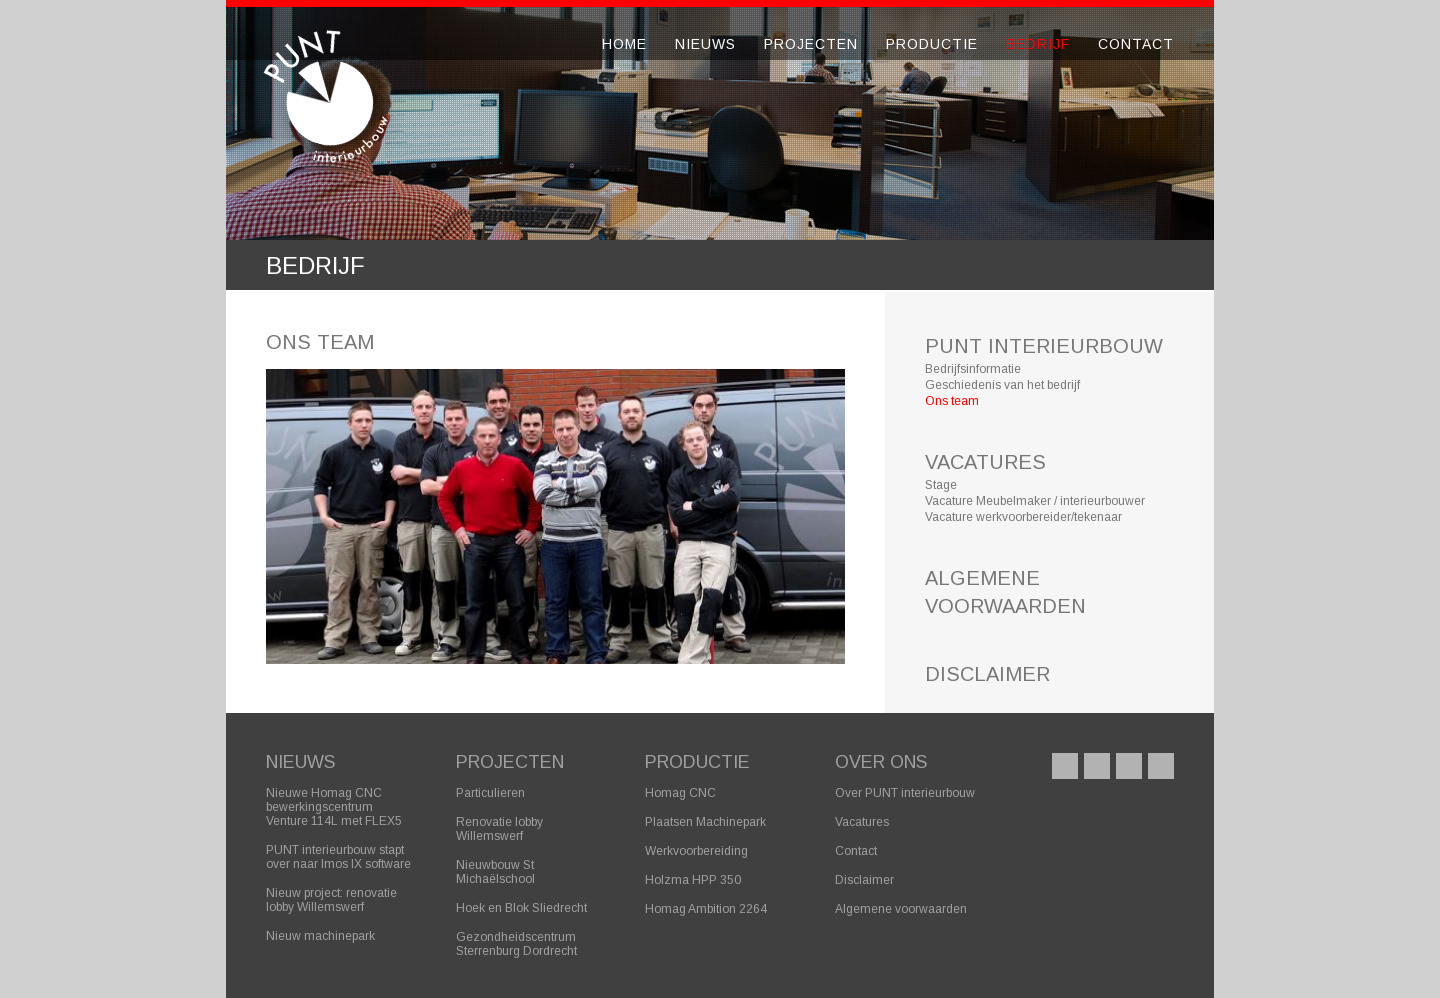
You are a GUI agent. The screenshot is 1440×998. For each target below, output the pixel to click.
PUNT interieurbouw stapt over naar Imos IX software (338, 857)
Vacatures (862, 822)
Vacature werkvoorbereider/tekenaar (1023, 517)
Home (624, 44)
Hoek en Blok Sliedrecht (521, 908)
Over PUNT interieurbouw (905, 793)
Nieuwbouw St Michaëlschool (495, 872)
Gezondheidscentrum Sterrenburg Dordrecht (516, 944)
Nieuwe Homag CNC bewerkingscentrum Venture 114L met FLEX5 (334, 807)
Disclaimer (864, 880)
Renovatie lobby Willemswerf (499, 829)
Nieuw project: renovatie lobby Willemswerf (331, 900)
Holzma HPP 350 (693, 880)
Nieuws (705, 44)
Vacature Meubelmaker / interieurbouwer (1035, 501)
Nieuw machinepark (320, 936)
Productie (932, 44)
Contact (1136, 44)
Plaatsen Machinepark (705, 822)
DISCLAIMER (987, 674)
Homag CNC (680, 793)
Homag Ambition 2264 (706, 909)
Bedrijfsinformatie (973, 369)
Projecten (811, 44)
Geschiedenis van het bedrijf (1002, 385)
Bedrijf (1038, 44)
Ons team (952, 401)
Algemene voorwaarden (901, 909)
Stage (941, 485)
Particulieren (490, 793)
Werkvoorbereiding (696, 851)
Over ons (881, 762)
